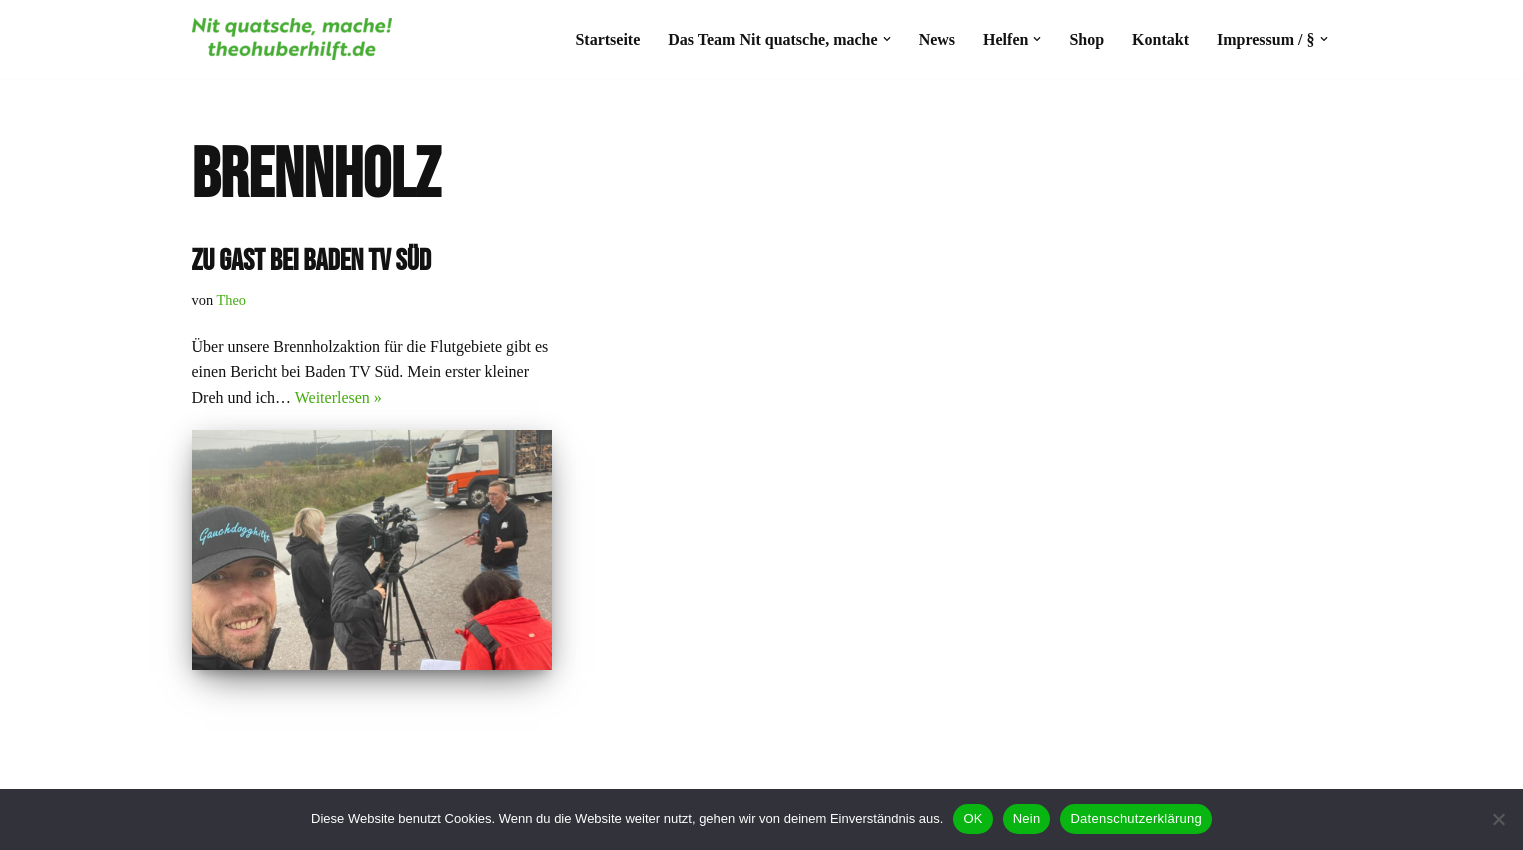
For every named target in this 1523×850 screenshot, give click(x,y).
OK (972, 818)
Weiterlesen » (338, 397)
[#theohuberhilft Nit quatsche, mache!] (292, 39)
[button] (887, 39)
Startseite (607, 39)
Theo (231, 300)
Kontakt (1160, 39)
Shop (1086, 39)
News (937, 39)
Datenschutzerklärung (1135, 818)
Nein (1027, 818)
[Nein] (1498, 819)
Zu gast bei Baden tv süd (311, 261)
